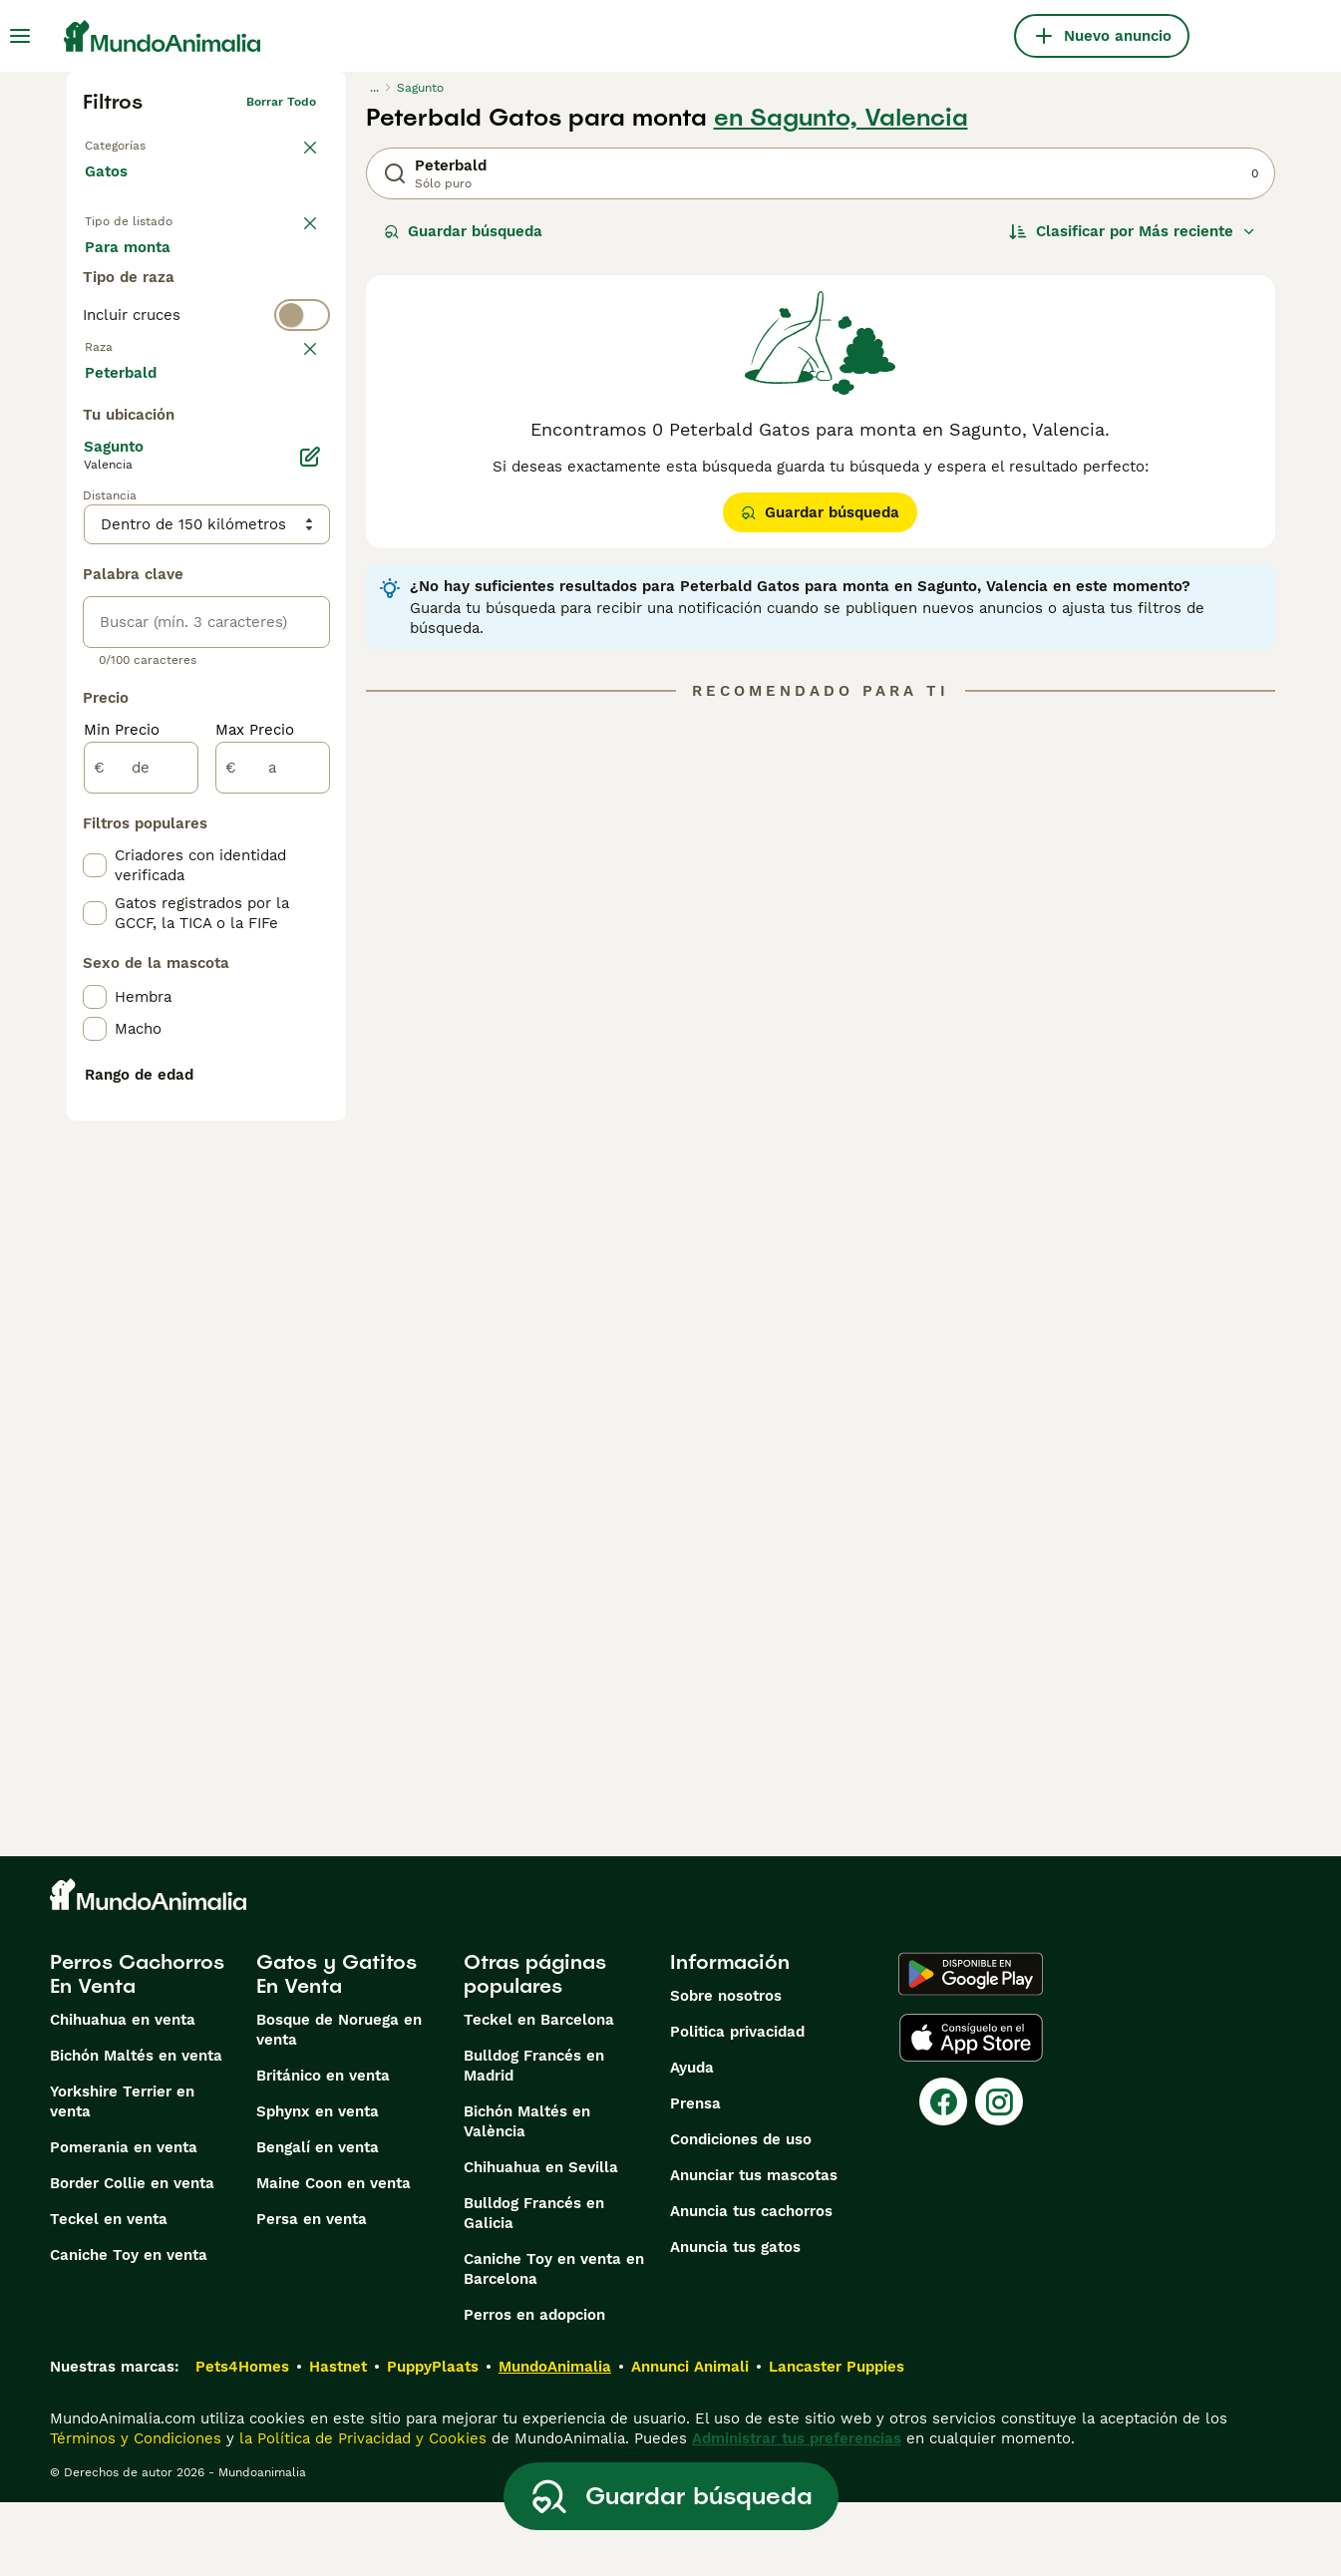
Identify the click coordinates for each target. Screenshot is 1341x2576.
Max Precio (254, 1204)
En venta (133, 267)
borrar (297, 431)
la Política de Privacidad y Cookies (360, 2512)
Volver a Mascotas (138, 142)
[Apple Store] (971, 2111)
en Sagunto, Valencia (841, 118)
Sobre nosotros (726, 2070)
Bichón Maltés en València (527, 2195)
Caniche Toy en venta (128, 2329)
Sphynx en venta (317, 2185)
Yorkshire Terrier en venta (122, 2175)
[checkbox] (95, 528)
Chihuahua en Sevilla (541, 2241)
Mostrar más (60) (164, 845)
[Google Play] (970, 2048)
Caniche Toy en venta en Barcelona (554, 2343)
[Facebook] (943, 2175)
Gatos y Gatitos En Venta (336, 2048)
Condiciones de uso (741, 2213)
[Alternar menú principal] (20, 36)
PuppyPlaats (433, 2440)
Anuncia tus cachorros (751, 2285)
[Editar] (310, 931)
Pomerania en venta (123, 2221)
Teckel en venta (109, 2293)
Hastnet (338, 2440)
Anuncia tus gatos (735, 2321)
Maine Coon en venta (333, 2257)
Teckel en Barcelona (539, 2093)
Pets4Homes (242, 2440)
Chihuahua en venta (122, 2093)
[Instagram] (999, 2175)
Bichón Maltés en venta (136, 2129)
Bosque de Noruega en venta (339, 2103)
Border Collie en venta (132, 2257)
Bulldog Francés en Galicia (534, 2287)
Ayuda (692, 2141)
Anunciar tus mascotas (754, 2249)
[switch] (206, 391)
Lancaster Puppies (836, 2440)
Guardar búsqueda (463, 231)
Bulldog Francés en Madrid (534, 2139)
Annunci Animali (690, 2440)
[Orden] (1132, 231)
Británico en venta (323, 2149)
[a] (272, 1242)
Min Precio (122, 1204)
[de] (141, 1242)
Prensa (695, 2177)
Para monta (143, 315)
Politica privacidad (737, 2105)
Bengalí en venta (317, 2221)
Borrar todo (281, 102)
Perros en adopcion (534, 2389)
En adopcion (254, 267)
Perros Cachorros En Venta (137, 2048)
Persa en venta (311, 2293)
